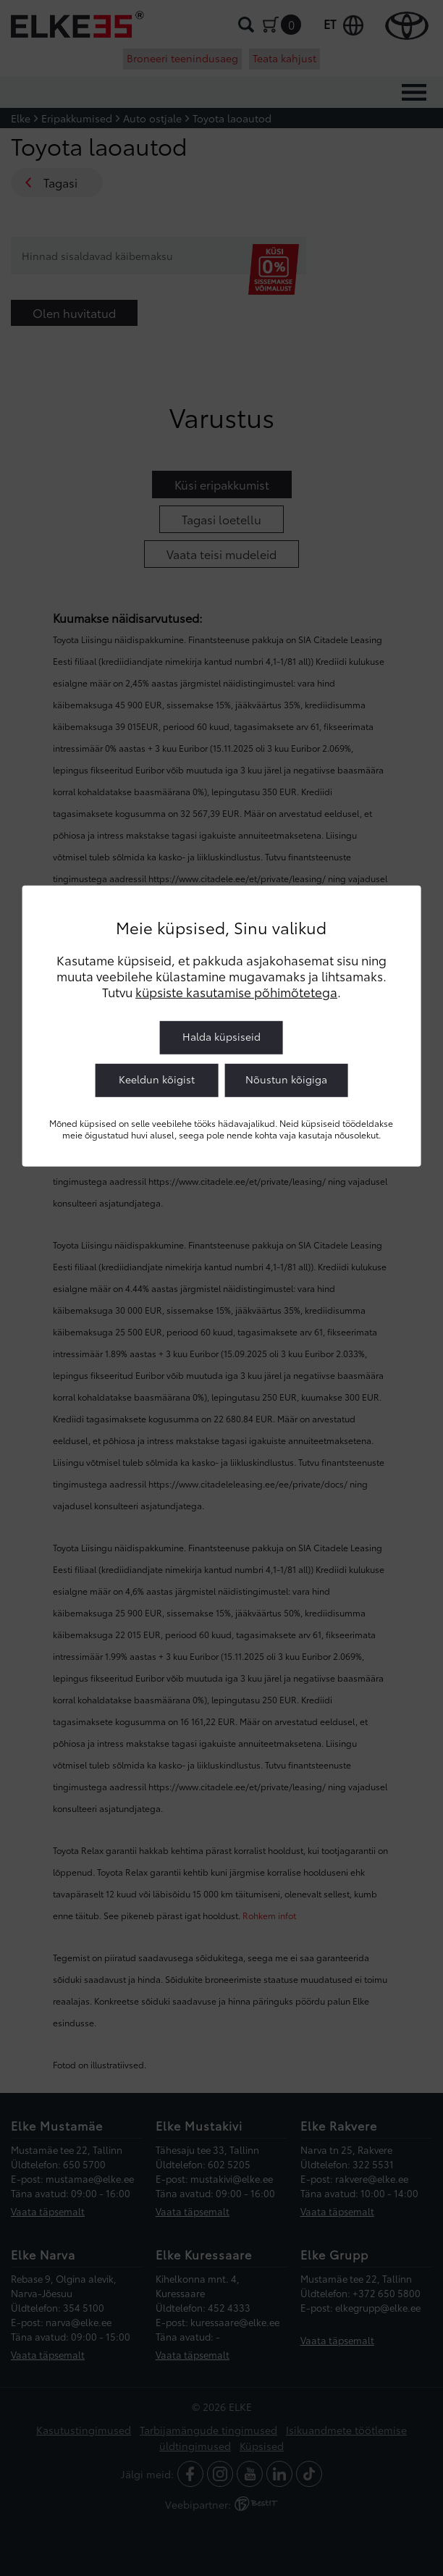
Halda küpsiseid (221, 1036)
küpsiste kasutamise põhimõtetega (236, 991)
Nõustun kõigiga (286, 1079)
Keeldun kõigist (157, 1079)
